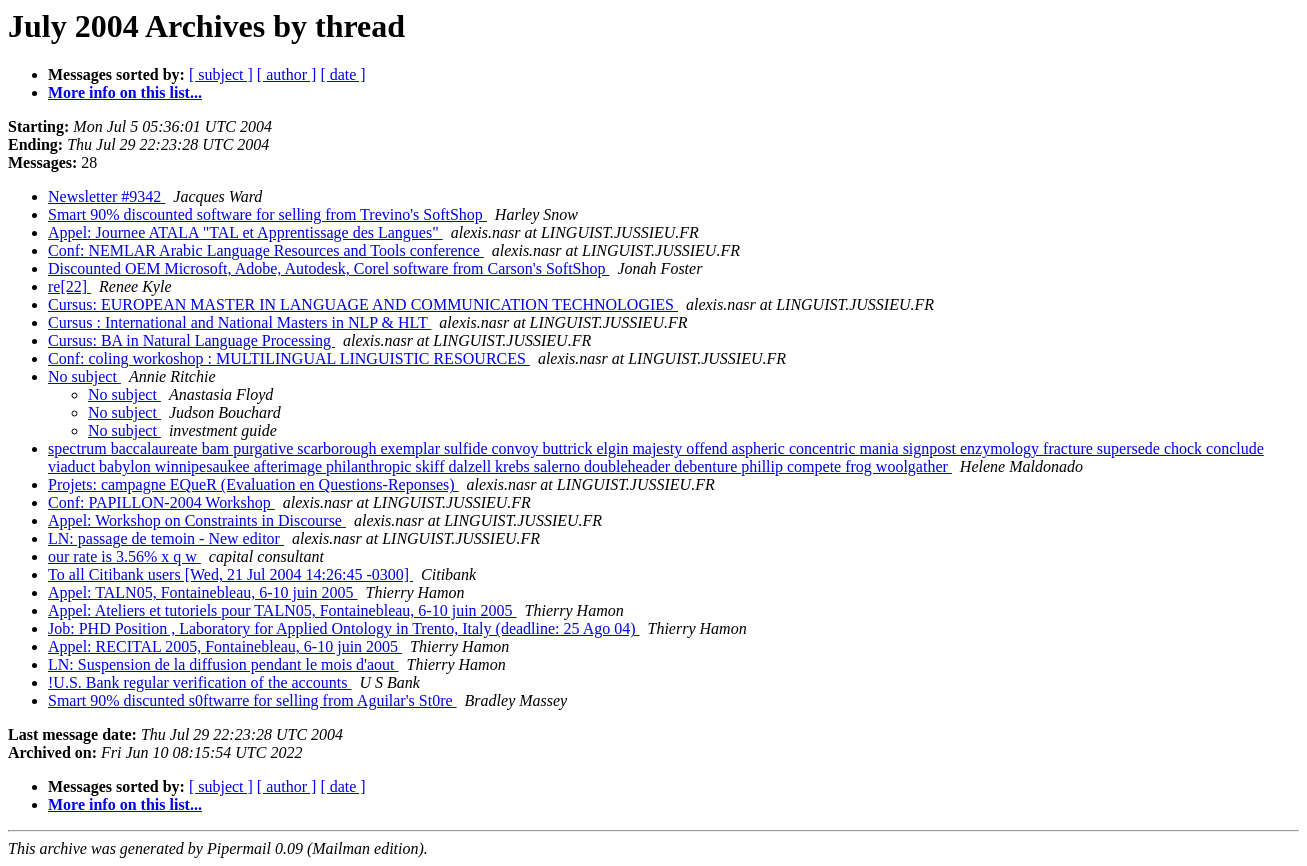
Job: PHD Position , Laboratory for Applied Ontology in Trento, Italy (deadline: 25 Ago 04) (344, 628)
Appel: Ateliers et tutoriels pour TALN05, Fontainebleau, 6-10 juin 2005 (282, 610)
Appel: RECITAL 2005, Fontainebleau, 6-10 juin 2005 (225, 646)
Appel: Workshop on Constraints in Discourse (197, 520)
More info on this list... (125, 92)
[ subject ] (221, 74)
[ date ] (342, 74)
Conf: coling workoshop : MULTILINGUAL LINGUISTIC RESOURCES (289, 358)
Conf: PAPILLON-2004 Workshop (161, 502)
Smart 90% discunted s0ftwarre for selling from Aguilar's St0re (252, 700)
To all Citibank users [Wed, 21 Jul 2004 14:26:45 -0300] (230, 574)
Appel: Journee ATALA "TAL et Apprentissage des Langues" (245, 232)
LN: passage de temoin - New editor (166, 538)
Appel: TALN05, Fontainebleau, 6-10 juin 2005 (203, 592)
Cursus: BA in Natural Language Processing (191, 340)
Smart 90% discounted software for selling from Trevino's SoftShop (267, 214)
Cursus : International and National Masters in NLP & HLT (239, 322)
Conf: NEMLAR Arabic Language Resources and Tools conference (266, 250)
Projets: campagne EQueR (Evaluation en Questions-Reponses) (253, 484)
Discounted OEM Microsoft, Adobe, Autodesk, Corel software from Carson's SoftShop (329, 268)
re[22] (69, 286)
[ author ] (287, 74)
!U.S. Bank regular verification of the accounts (199, 682)
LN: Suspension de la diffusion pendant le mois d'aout (223, 664)
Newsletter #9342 (106, 196)
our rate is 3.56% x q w (124, 556)
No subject (84, 376)
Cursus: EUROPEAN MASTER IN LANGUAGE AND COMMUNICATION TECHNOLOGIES (363, 304)
